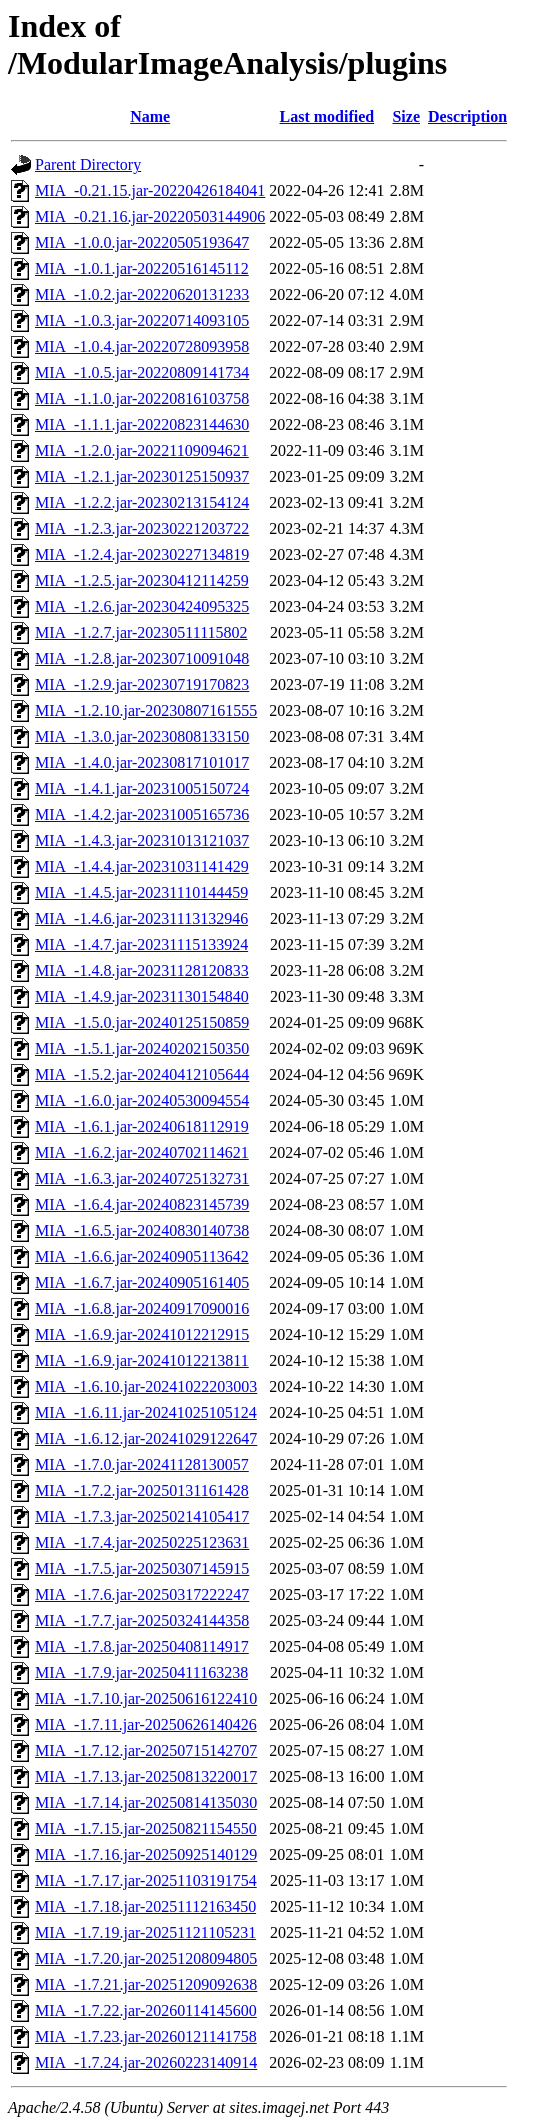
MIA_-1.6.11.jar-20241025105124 (146, 1412)
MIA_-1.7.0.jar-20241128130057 (142, 1464)
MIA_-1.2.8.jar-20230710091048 (142, 658)
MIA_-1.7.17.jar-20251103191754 (146, 1880)
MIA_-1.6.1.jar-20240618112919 (142, 1126)
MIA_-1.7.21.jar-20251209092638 (146, 1984)
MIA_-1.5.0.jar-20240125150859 (142, 1022)
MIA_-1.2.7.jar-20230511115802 (141, 632)
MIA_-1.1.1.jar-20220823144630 (142, 424)
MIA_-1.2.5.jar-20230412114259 (142, 580)
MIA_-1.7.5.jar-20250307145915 (142, 1568)
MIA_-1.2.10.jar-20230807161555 (146, 710)
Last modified (327, 116)
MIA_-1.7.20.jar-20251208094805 (146, 1958)
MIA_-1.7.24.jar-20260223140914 (146, 2062)
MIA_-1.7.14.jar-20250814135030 (146, 1802)
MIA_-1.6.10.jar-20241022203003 (146, 1386)
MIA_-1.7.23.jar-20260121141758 (146, 2036)
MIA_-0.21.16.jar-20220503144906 (150, 216)
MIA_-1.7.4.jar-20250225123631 (142, 1542)
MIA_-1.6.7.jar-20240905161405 (142, 1282)
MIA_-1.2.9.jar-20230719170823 (142, 684)
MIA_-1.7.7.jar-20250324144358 (142, 1620)
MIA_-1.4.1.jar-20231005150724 (142, 788)
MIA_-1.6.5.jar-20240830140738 (142, 1230)
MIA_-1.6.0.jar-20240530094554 (142, 1100)
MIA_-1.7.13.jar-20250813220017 (146, 1776)
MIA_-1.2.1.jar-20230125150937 (142, 476)
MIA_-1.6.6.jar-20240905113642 (142, 1256)
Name (150, 116)
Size (406, 116)
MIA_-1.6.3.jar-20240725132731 (142, 1178)
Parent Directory (88, 164)
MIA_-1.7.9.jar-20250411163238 (141, 1672)
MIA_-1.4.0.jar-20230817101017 (142, 762)
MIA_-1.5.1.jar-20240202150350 (142, 1048)
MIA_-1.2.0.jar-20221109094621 (142, 450)
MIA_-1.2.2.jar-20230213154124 (142, 502)
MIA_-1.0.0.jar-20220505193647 (142, 242)
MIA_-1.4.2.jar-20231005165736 (142, 814)
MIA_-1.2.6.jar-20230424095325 (142, 606)
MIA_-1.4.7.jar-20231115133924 (141, 944)
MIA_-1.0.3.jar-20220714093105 (142, 320)
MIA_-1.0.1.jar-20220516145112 (142, 268)
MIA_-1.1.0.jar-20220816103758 (142, 398)
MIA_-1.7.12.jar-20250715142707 (146, 1750)
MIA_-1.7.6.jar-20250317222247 (142, 1594)
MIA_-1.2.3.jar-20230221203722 (142, 528)
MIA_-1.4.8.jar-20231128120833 (142, 970)
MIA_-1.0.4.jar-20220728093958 (142, 346)
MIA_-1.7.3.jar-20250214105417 (142, 1516)
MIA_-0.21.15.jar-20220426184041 (150, 190)
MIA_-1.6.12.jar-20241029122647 (146, 1438)
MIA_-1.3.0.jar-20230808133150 (142, 736)
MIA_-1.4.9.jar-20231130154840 (142, 996)
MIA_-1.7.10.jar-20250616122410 (146, 1698)
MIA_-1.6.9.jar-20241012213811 (142, 1360)
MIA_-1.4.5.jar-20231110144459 (141, 892)
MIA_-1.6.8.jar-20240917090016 (142, 1308)
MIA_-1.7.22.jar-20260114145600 (146, 2010)
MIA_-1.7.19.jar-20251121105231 (145, 1932)
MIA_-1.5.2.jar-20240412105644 (142, 1074)
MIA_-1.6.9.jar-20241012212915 (142, 1334)
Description (467, 116)
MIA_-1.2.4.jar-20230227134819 (142, 554)
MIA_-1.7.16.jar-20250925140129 (146, 1854)
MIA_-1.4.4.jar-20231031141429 (142, 866)
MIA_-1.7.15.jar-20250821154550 (146, 1828)
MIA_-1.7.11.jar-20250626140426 (146, 1724)
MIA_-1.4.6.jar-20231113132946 (141, 918)
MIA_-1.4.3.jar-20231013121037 (142, 840)
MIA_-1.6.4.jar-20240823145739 (142, 1204)
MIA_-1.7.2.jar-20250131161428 (142, 1490)
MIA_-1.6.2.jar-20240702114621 (142, 1152)
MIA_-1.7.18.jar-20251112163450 (145, 1906)
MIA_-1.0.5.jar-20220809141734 (142, 372)
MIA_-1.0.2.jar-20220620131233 (142, 294)
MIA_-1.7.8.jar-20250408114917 (142, 1646)
